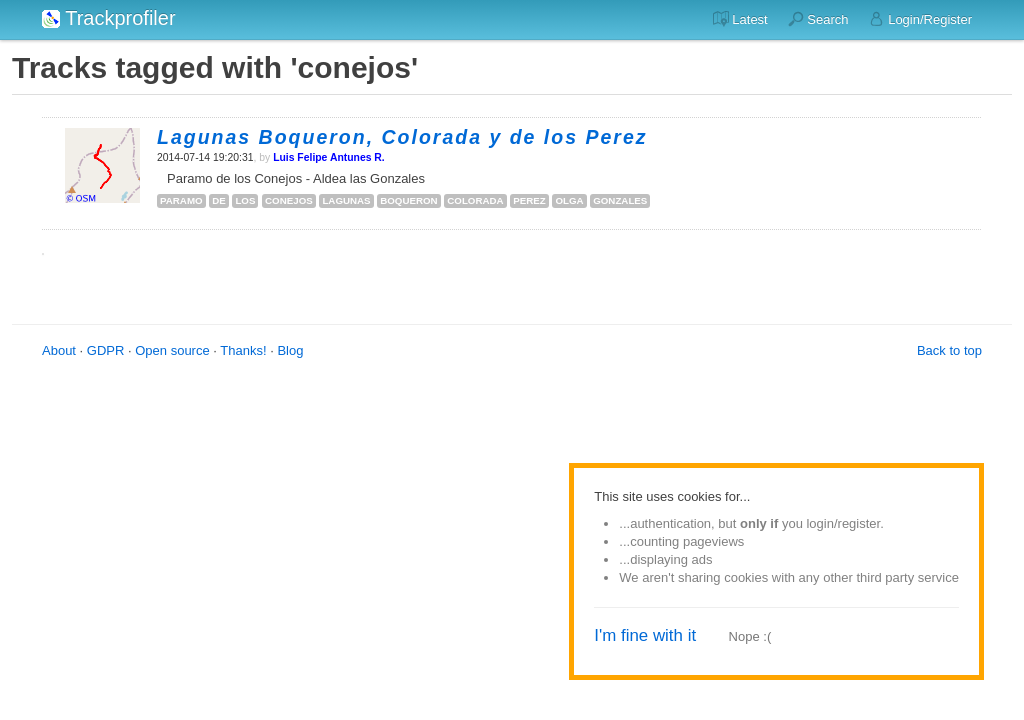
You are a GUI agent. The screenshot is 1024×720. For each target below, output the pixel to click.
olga (569, 200)
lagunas (346, 200)
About (59, 350)
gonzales (620, 200)
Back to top (949, 350)
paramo (181, 200)
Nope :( (750, 636)
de (219, 200)
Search (818, 19)
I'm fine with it (645, 635)
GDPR (106, 350)
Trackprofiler (109, 18)
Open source (172, 350)
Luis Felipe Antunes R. (329, 157)
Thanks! (243, 350)
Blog (290, 350)
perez (529, 200)
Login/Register (920, 19)
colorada (475, 200)
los (245, 200)
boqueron (408, 200)
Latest (740, 19)
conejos (289, 200)
